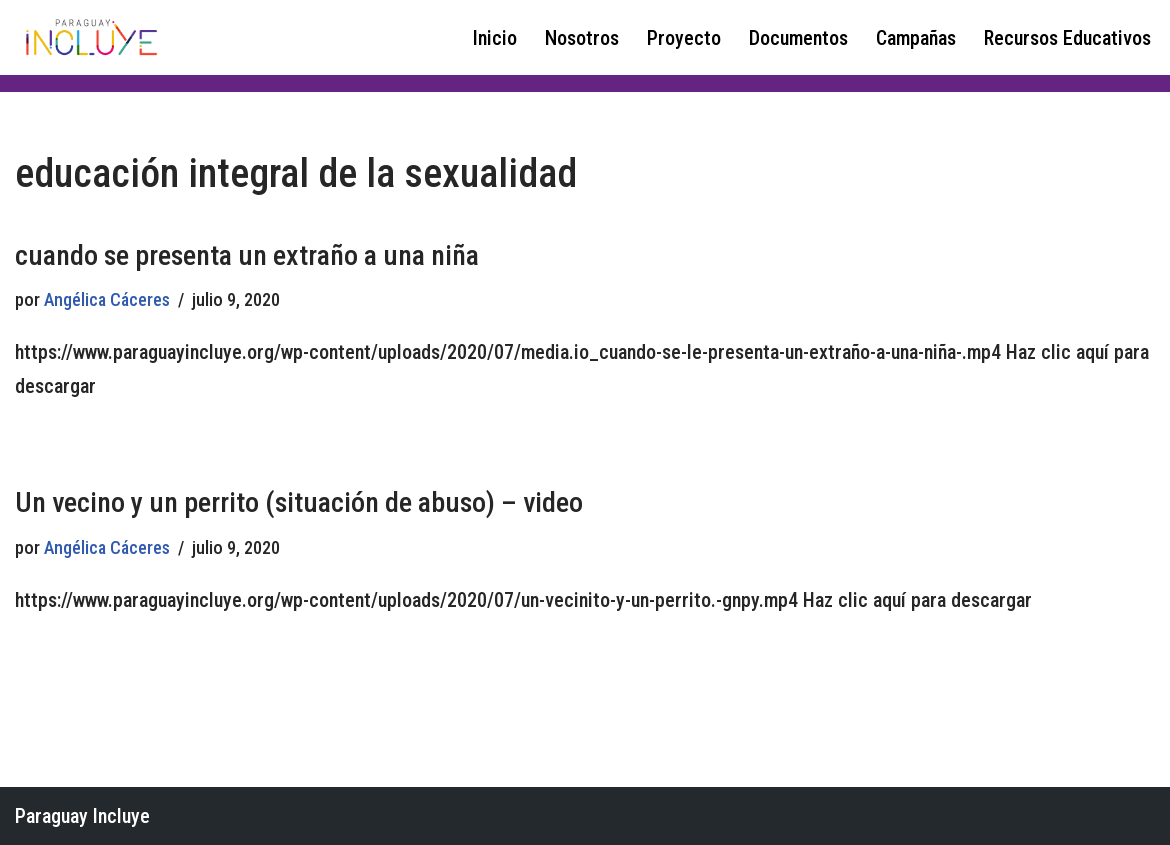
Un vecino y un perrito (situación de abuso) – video (299, 502)
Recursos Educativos (1067, 38)
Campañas (916, 38)
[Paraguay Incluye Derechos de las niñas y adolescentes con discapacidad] (90, 37)
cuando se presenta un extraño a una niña (247, 255)
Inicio (495, 38)
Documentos (798, 38)
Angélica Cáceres (107, 299)
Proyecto (684, 38)
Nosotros (582, 38)
